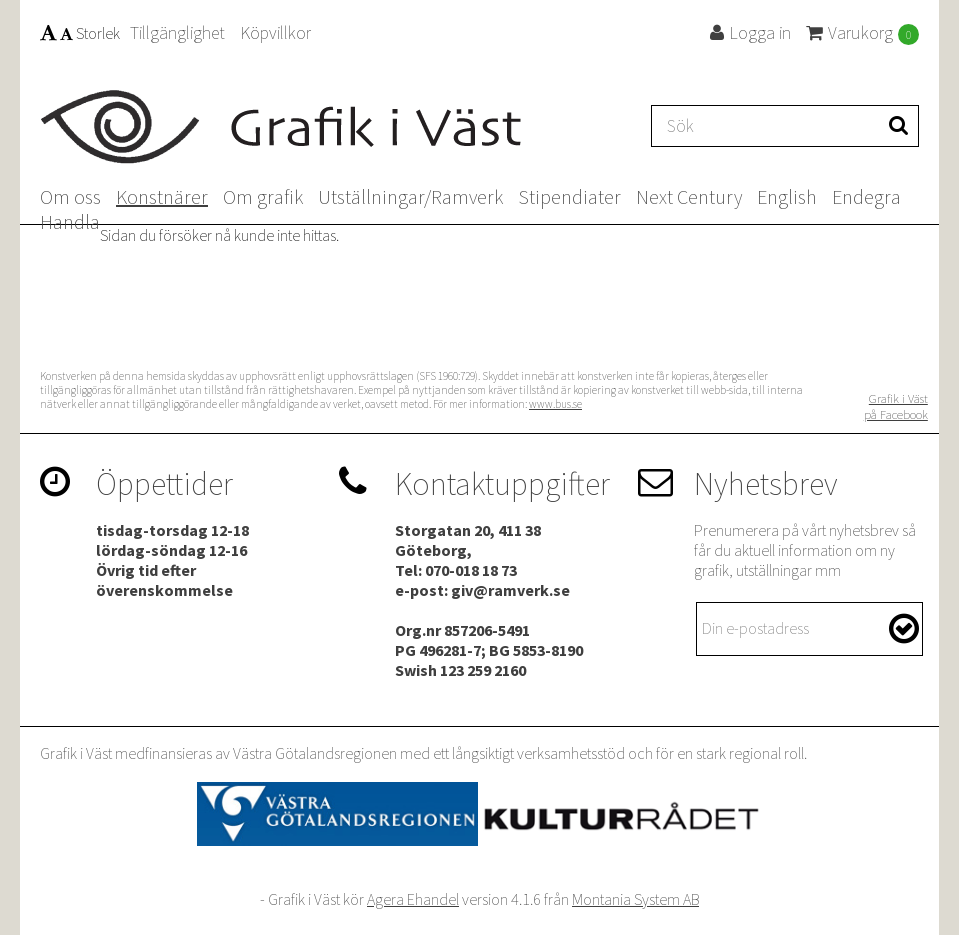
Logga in (750, 32)
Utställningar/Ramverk (410, 196)
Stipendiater (569, 196)
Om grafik (263, 196)
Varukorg (862, 32)
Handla (70, 221)
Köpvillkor (275, 32)
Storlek (80, 33)
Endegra (866, 196)
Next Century (689, 196)
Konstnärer (162, 196)
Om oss (70, 196)
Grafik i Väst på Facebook (896, 406)
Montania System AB (635, 899)
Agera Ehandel (413, 899)
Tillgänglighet (177, 32)
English (787, 196)
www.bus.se (555, 404)
